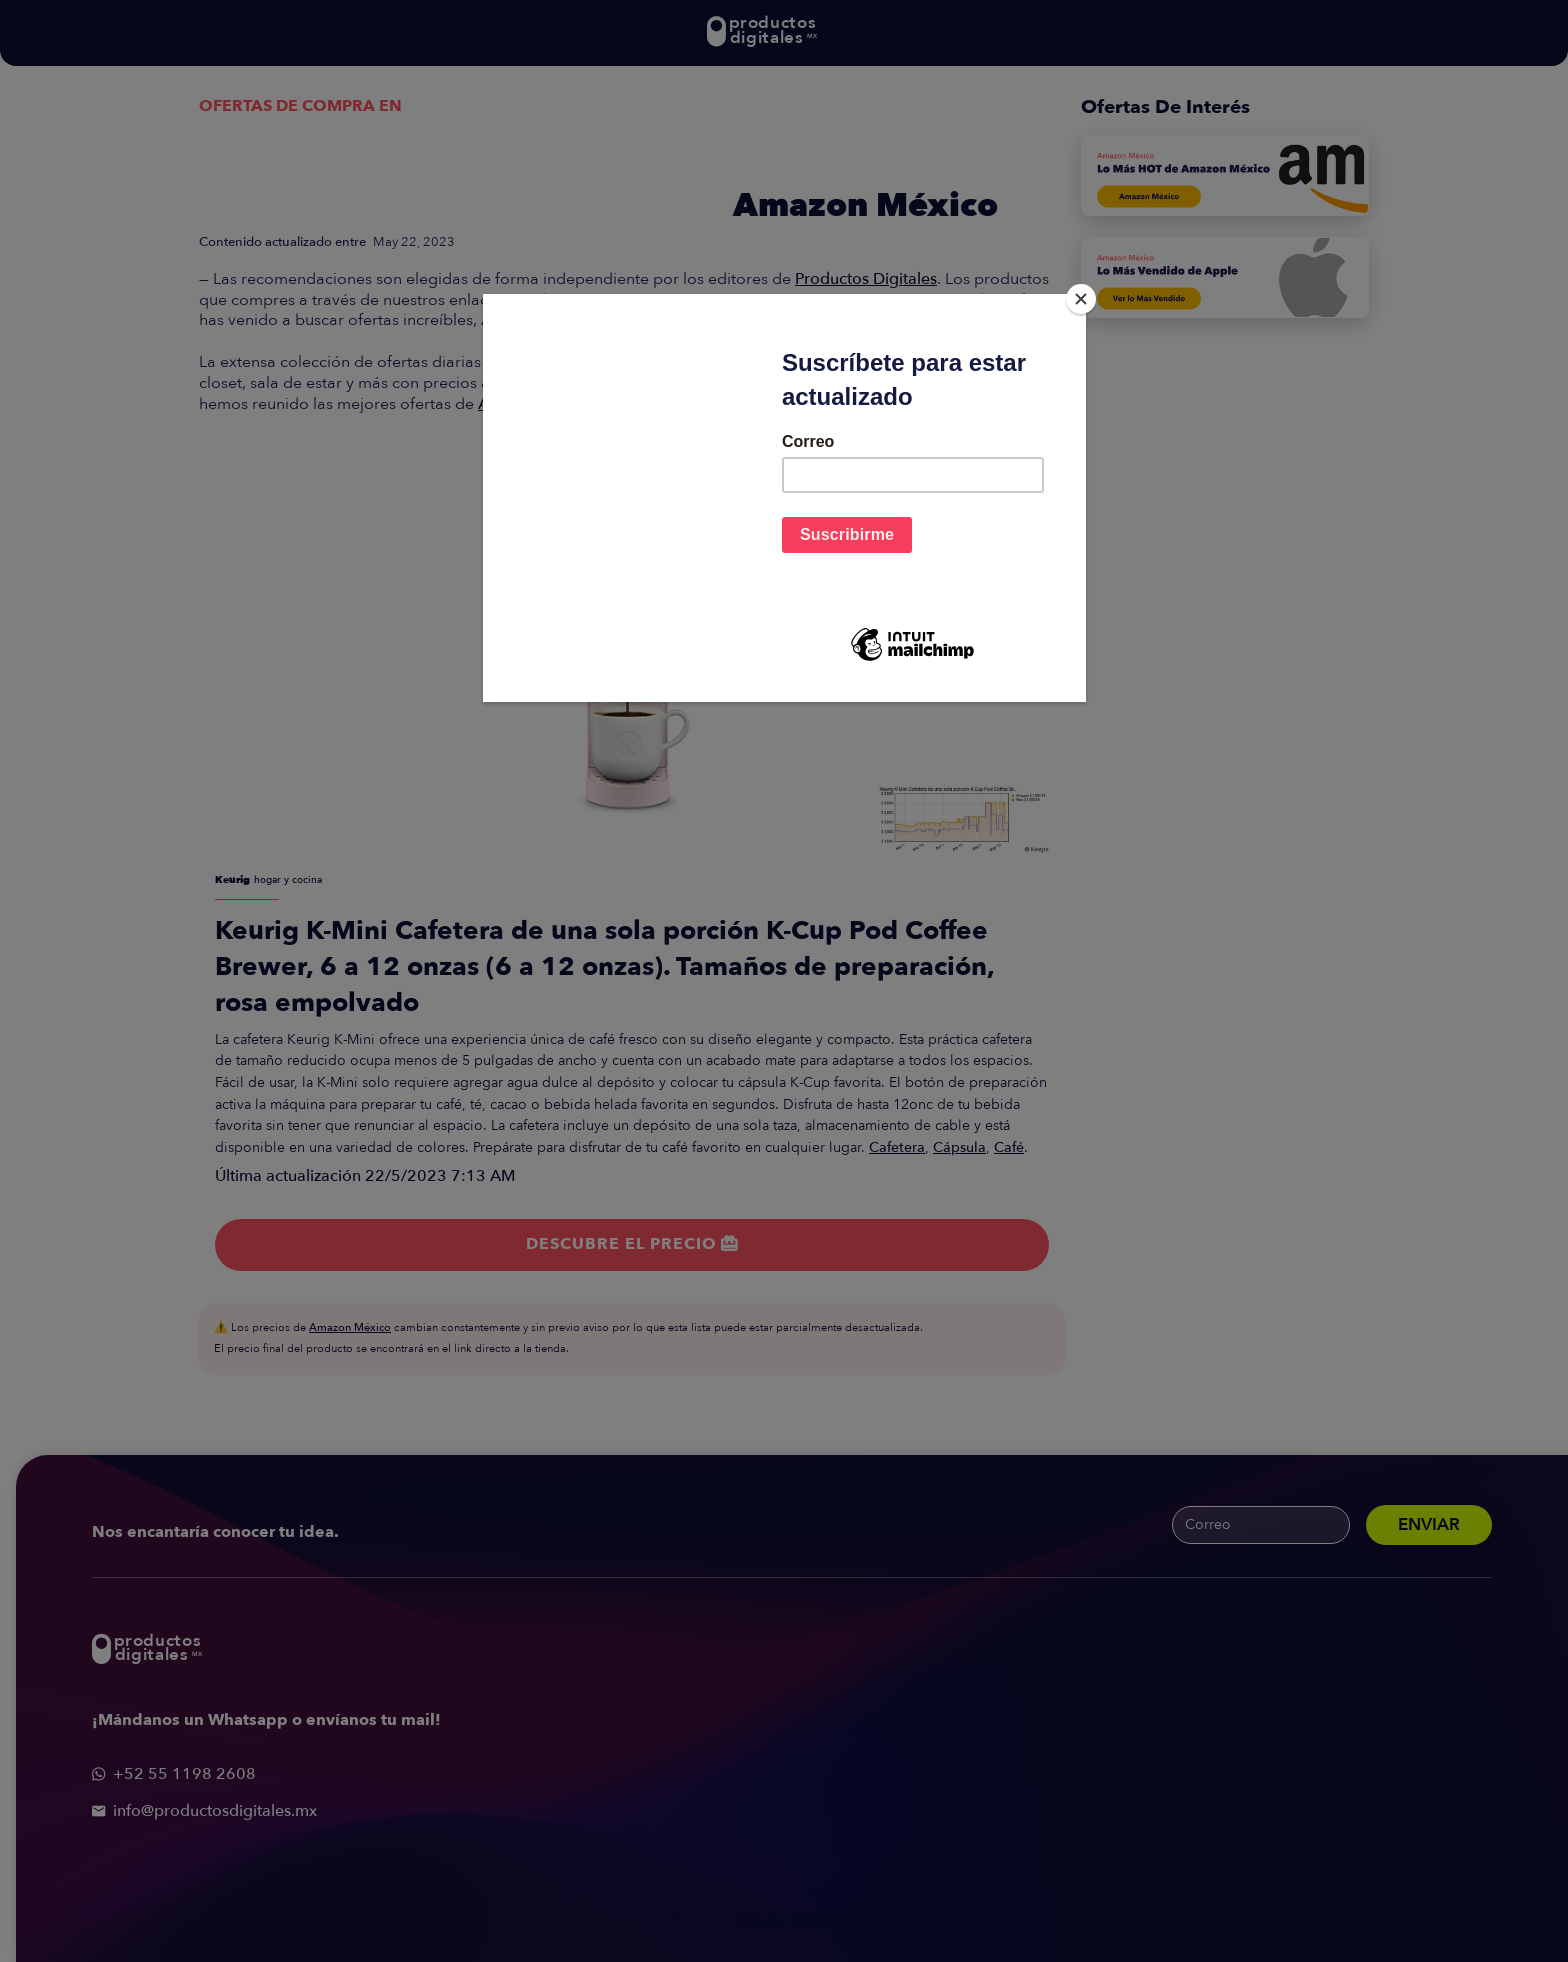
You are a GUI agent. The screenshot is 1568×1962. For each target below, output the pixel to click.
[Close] (1081, 299)
